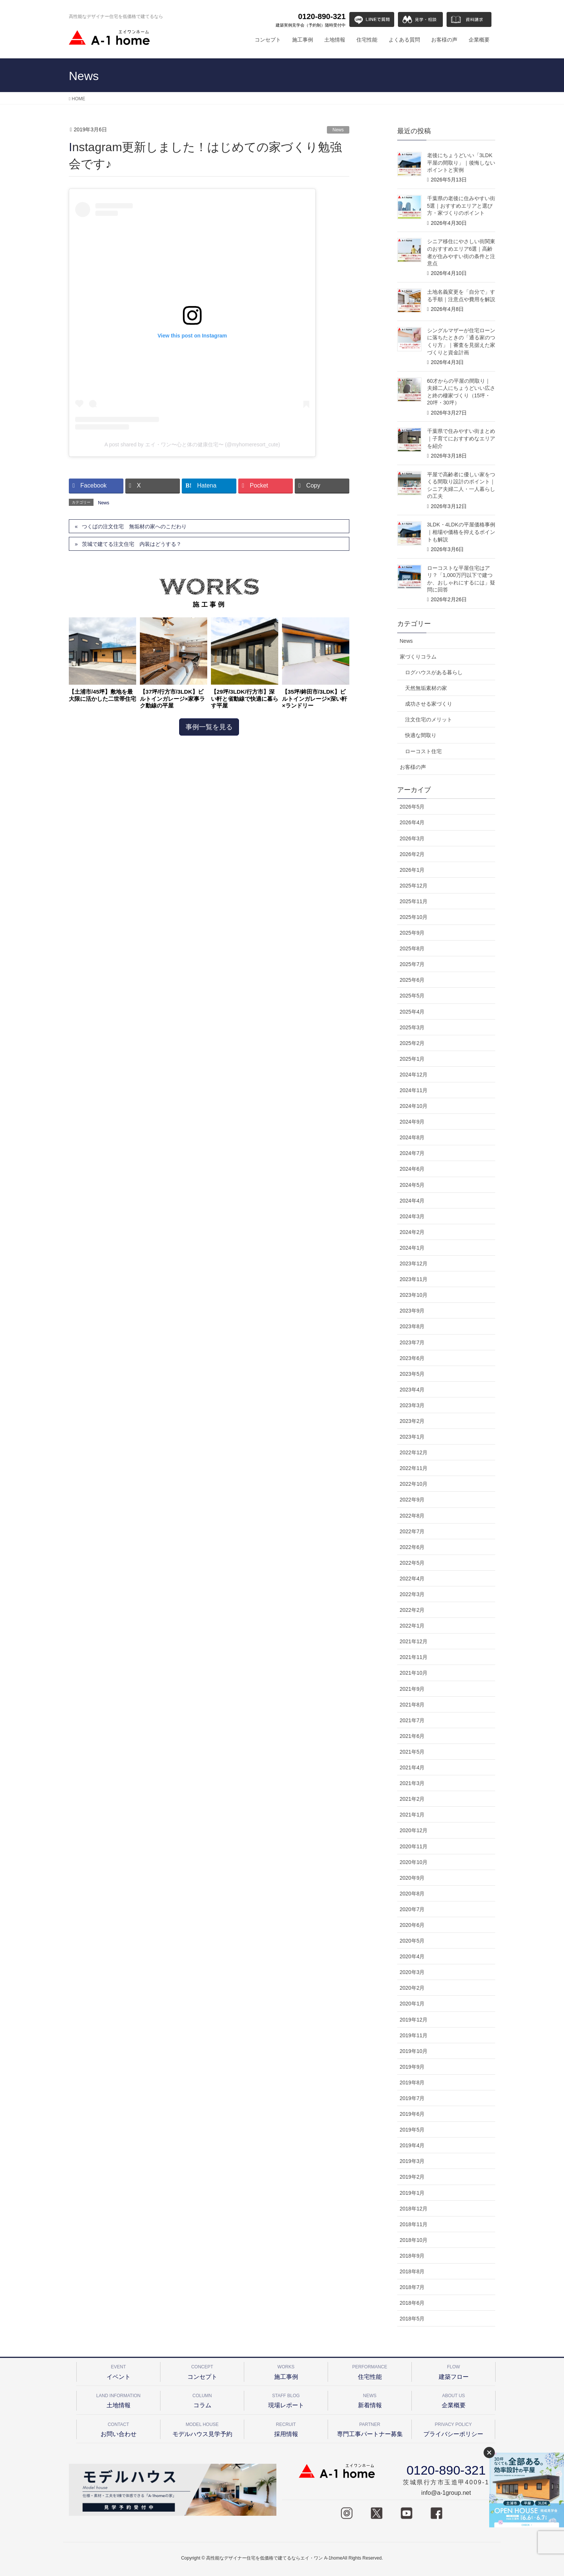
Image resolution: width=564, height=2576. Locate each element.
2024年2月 (412, 1232)
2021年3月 (412, 1783)
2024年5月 (412, 1185)
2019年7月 (412, 2098)
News (338, 129)
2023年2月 (412, 1421)
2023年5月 (412, 1374)
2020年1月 (412, 2004)
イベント (118, 2371)
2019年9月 (412, 2067)
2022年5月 (412, 1563)
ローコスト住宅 (423, 751)
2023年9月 (412, 1311)
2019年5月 (412, 2130)
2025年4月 (412, 1012)
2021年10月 (414, 1673)
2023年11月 (414, 1279)
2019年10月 (414, 2051)
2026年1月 (412, 870)
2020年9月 (412, 1878)
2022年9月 (412, 1500)
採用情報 (286, 2428)
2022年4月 (412, 1579)
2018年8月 (412, 2271)
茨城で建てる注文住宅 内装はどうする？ (131, 544)
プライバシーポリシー (453, 2428)
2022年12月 (414, 1452)
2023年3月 (412, 1405)
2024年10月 (414, 1106)
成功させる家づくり (428, 704)
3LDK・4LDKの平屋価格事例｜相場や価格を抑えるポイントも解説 (461, 532)
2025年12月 (414, 886)
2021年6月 (412, 1736)
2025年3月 (412, 1027)
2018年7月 (412, 2287)
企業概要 (453, 2399)
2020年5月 (412, 1941)
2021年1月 (412, 1815)
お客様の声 (413, 767)
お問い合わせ (118, 2428)
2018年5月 (412, 2319)
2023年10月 (414, 1295)
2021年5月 (412, 1752)
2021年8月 (412, 1705)
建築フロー (453, 2371)
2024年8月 (412, 1137)
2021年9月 (412, 1689)
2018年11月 (414, 2224)
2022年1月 (412, 1626)
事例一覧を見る (209, 727)
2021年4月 (412, 1767)
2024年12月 (414, 1075)
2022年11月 (414, 1468)
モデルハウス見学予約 (202, 2428)
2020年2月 (412, 1988)
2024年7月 (412, 1153)
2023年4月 (412, 1390)
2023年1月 (412, 1437)
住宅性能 (369, 2371)
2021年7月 (412, 1720)
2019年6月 (412, 2114)
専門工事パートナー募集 (369, 2428)
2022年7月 (412, 1531)
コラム (202, 2399)
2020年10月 (414, 1862)
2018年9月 (412, 2256)
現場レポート (286, 2399)
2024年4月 (412, 1201)
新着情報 (369, 2399)
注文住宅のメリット (428, 719)
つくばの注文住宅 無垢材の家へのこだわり (134, 526)
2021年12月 (414, 1641)
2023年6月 (412, 1358)
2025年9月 (412, 933)
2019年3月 (412, 2161)
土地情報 (118, 2399)
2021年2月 (412, 1799)
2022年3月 (412, 1594)
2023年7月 (412, 1342)
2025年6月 (412, 980)
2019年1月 (412, 2193)
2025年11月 (414, 901)
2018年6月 (412, 2303)
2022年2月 (412, 1610)
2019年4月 (412, 2145)
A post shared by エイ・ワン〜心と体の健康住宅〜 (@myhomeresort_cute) (192, 444)
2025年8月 (412, 948)
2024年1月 (412, 1248)
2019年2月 (412, 2177)
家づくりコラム (418, 657)
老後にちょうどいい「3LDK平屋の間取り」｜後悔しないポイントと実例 (461, 162)
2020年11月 (414, 1846)
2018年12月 (414, 2209)
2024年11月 (414, 1090)
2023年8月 (412, 1326)
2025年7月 (412, 964)
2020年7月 (412, 1909)
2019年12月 (414, 2020)
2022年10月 (414, 1484)
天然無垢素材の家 (426, 688)
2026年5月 (412, 807)
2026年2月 (412, 854)
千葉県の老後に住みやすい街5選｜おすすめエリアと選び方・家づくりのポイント (461, 205)
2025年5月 (412, 996)
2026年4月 (412, 822)
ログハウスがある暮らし (434, 672)
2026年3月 (412, 838)
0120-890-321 (311, 20)
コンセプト (202, 2371)
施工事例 (286, 2371)
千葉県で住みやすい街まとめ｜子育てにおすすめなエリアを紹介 (461, 438)
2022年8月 (412, 1516)
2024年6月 (412, 1169)
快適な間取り (420, 735)
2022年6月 (412, 1547)
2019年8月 (412, 2082)
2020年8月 (412, 1894)
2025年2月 (412, 1043)
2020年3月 (412, 1972)
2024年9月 (412, 1122)
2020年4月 (412, 1956)
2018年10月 (414, 2240)
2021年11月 (414, 1657)
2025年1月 (412, 1059)
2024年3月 (412, 1216)
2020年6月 (412, 1925)
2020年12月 (414, 1830)
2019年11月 (414, 2035)
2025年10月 (414, 917)
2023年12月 (414, 1263)
